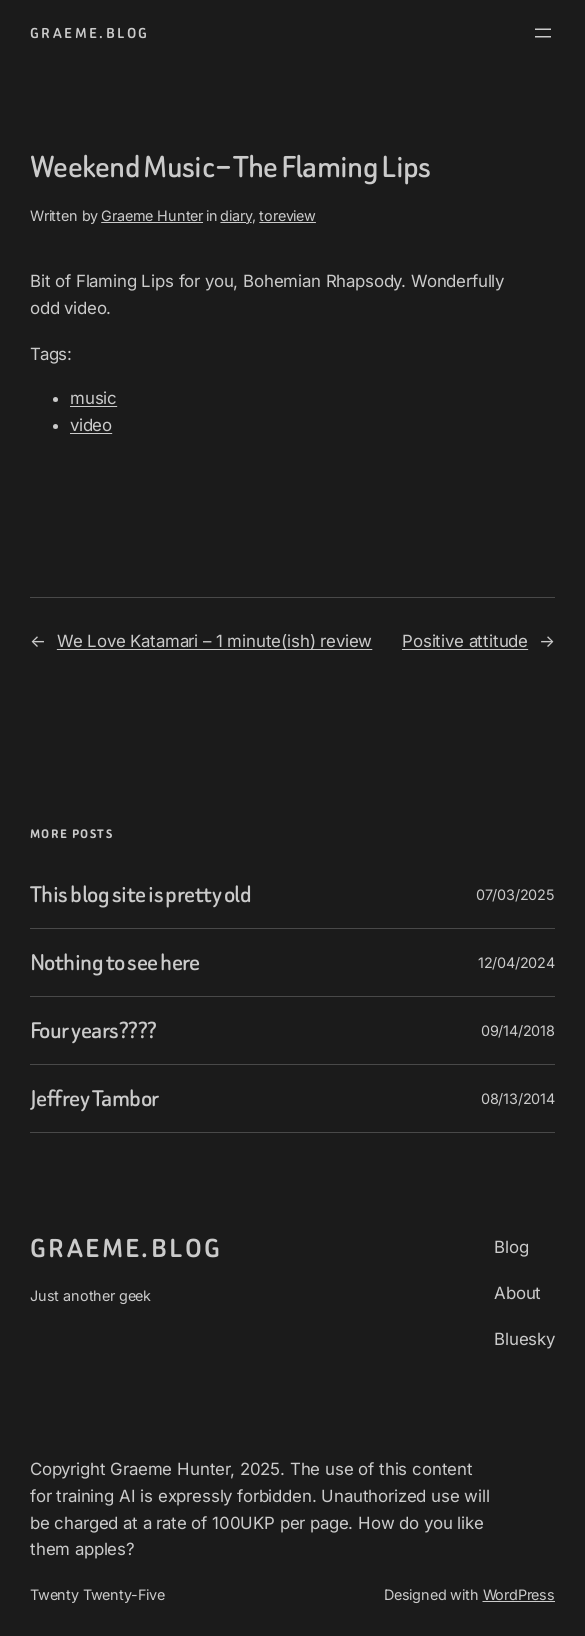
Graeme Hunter (152, 215)
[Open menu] (543, 33)
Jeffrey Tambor (94, 1098)
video (91, 425)
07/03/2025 (515, 894)
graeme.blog (89, 33)
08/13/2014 (518, 1098)
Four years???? (93, 1030)
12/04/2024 (516, 962)
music (93, 398)
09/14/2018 (518, 1030)
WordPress (519, 1594)
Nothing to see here (115, 962)
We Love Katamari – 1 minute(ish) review (214, 641)
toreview (287, 215)
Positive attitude (465, 641)
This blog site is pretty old (140, 894)
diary (235, 215)
